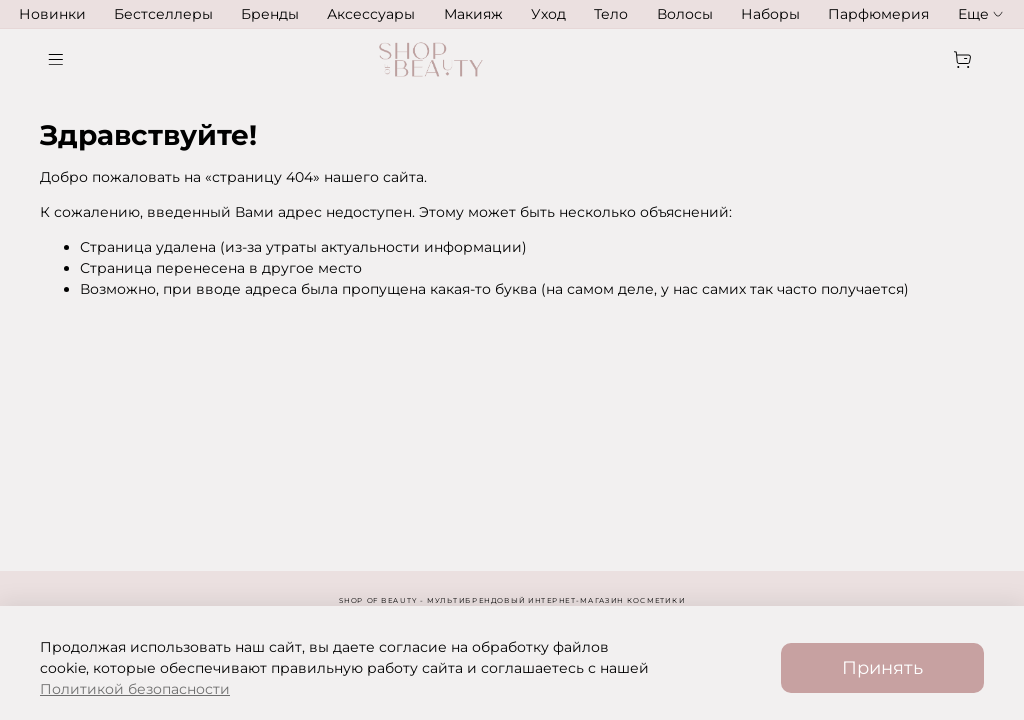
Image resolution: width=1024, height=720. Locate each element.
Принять (882, 667)
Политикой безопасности (135, 689)
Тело (611, 14)
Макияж (473, 14)
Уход (548, 14)
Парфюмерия (878, 14)
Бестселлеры (163, 14)
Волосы (685, 14)
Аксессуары (371, 14)
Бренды (270, 14)
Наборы (770, 14)
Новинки (52, 14)
